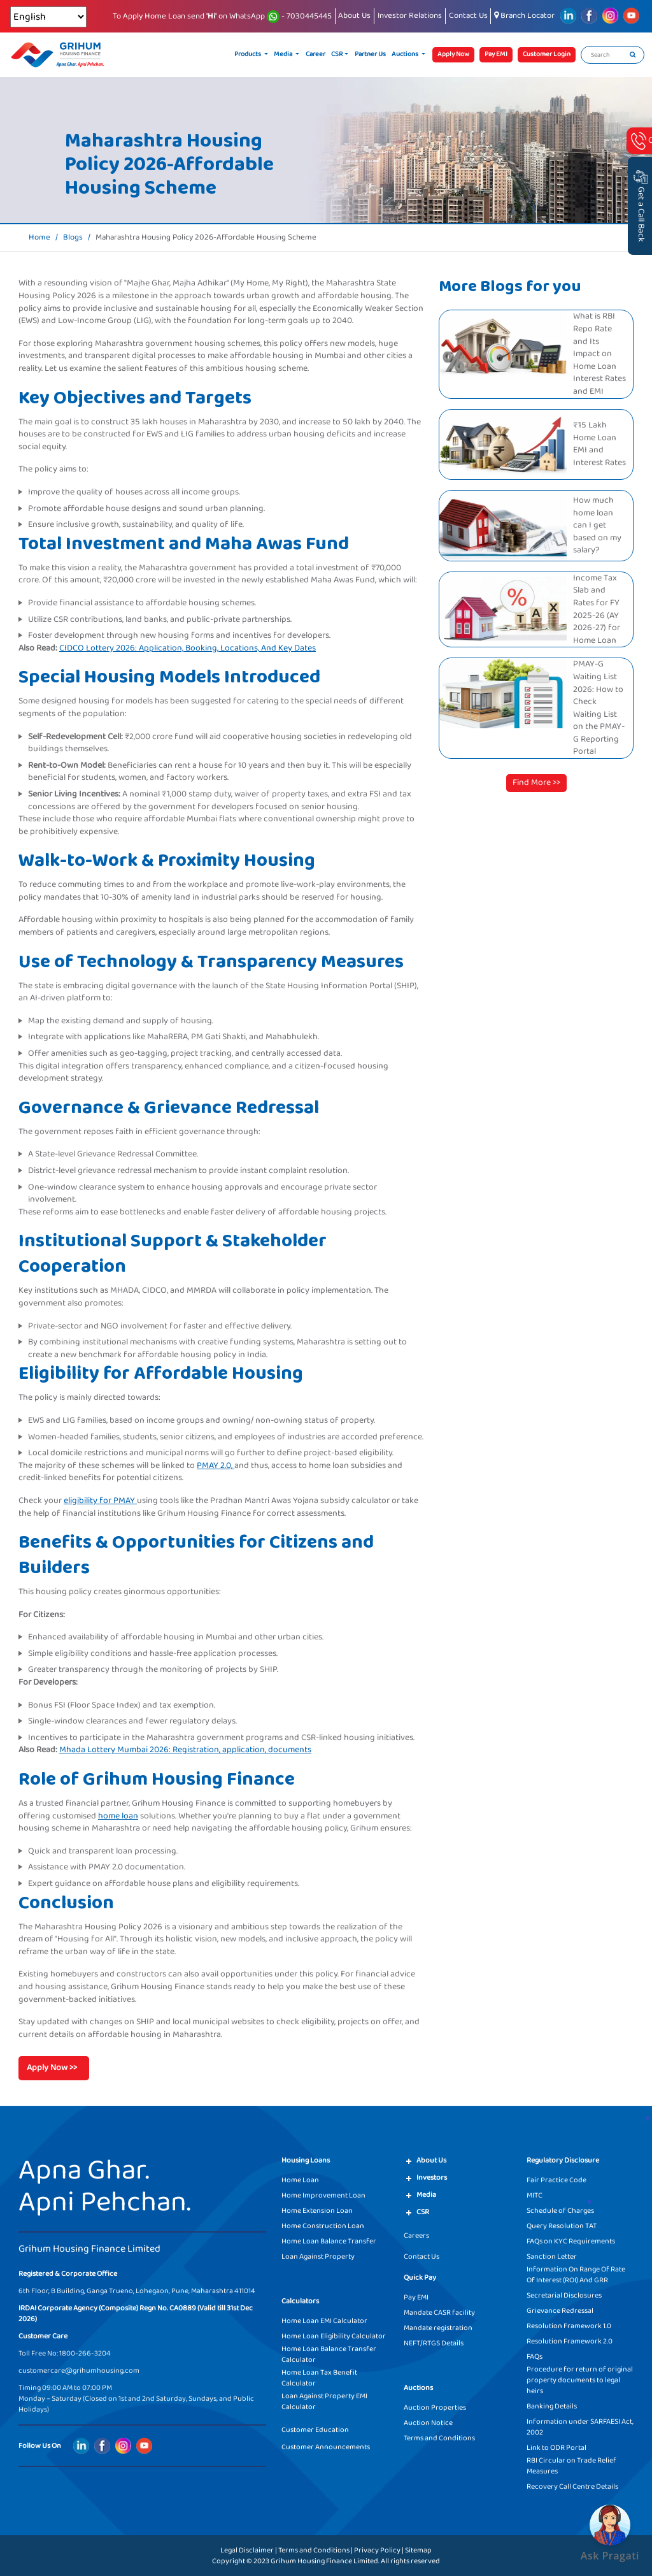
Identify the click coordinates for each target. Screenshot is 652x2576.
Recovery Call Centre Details (572, 2486)
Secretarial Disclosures (564, 2295)
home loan (118, 1816)
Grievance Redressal (560, 2310)
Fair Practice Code (556, 2180)
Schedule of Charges (560, 2210)
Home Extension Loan (317, 2210)
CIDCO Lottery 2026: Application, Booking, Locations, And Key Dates (187, 648)
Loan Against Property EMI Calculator (324, 2401)
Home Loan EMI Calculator (324, 2320)
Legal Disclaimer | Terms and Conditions (285, 2550)
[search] (632, 54)
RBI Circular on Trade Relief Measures (571, 2466)
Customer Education (315, 2429)
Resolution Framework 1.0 (569, 2326)
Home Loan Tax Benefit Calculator (319, 2378)
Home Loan (300, 2180)
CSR (337, 54)
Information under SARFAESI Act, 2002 (580, 2427)
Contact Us (468, 15)
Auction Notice (428, 2422)
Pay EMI (416, 2297)
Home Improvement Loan (323, 2195)
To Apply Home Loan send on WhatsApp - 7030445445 (222, 16)
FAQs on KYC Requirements (571, 2241)
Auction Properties (435, 2407)
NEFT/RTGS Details (434, 2343)
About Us (354, 15)
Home (39, 237)
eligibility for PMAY (100, 1500)
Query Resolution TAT (562, 2225)
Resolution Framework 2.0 (570, 2341)
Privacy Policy (377, 2550)
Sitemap (418, 2550)
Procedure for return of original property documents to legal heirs (580, 2380)
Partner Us (370, 54)
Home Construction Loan (322, 2225)
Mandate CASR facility (439, 2312)
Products (248, 54)
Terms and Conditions (439, 2438)
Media (284, 54)
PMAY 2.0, (215, 1465)
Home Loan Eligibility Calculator (333, 2336)
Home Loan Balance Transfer (328, 2241)
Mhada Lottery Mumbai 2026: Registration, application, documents (185, 1750)
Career (315, 54)
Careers (416, 2235)
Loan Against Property (318, 2256)
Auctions (406, 54)
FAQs (534, 2356)
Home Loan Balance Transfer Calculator (328, 2354)
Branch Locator (524, 15)
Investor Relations (410, 15)
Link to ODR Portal (556, 2447)
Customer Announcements (325, 2447)
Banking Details (552, 2406)
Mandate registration (438, 2327)
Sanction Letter (552, 2256)
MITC (534, 2195)
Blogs (73, 237)
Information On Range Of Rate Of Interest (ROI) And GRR (576, 2274)
